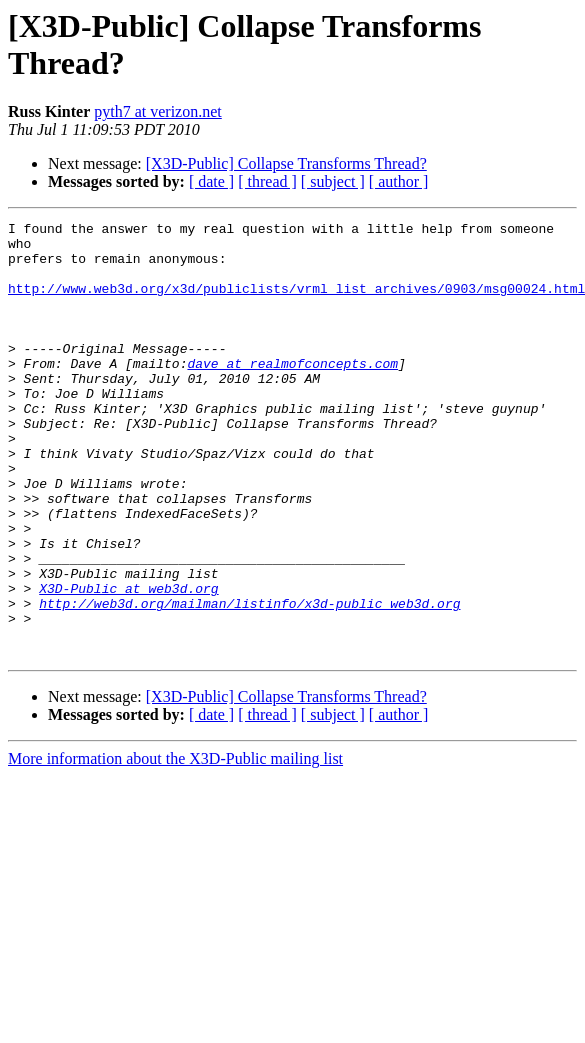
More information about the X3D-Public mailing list (175, 845)
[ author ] (399, 181)
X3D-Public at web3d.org (128, 663)
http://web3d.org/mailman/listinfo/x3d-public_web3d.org (249, 681)
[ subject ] (333, 181)
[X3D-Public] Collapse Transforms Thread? (286, 163)
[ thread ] (267, 181)
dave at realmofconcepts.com (292, 393)
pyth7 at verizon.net (158, 111)
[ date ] (211, 181)
